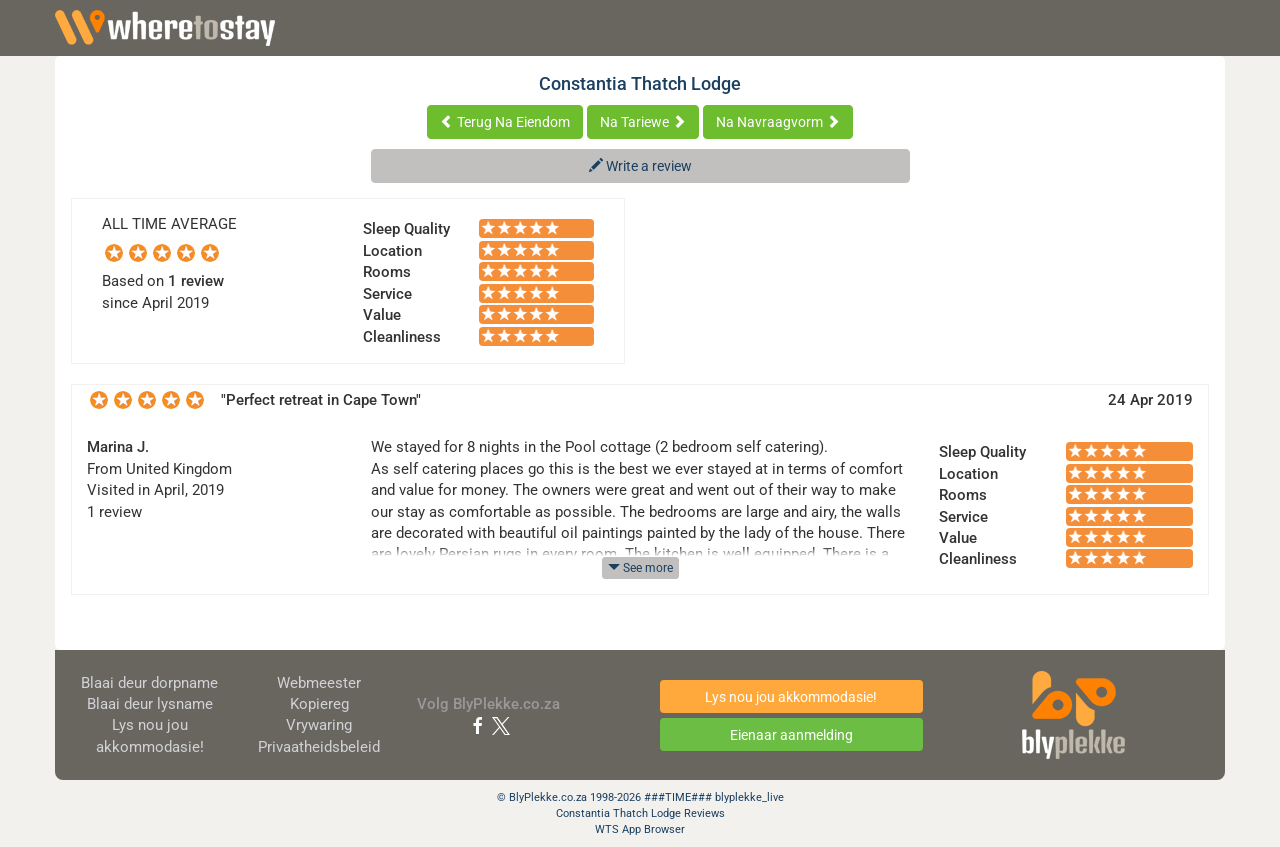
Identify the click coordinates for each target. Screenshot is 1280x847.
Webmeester (319, 683)
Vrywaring (319, 725)
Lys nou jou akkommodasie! (791, 697)
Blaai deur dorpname (149, 683)
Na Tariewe (643, 122)
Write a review (640, 166)
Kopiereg (319, 704)
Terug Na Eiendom (505, 122)
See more (640, 568)
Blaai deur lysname (150, 704)
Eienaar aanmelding (791, 735)
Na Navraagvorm (778, 122)
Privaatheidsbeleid (319, 747)
